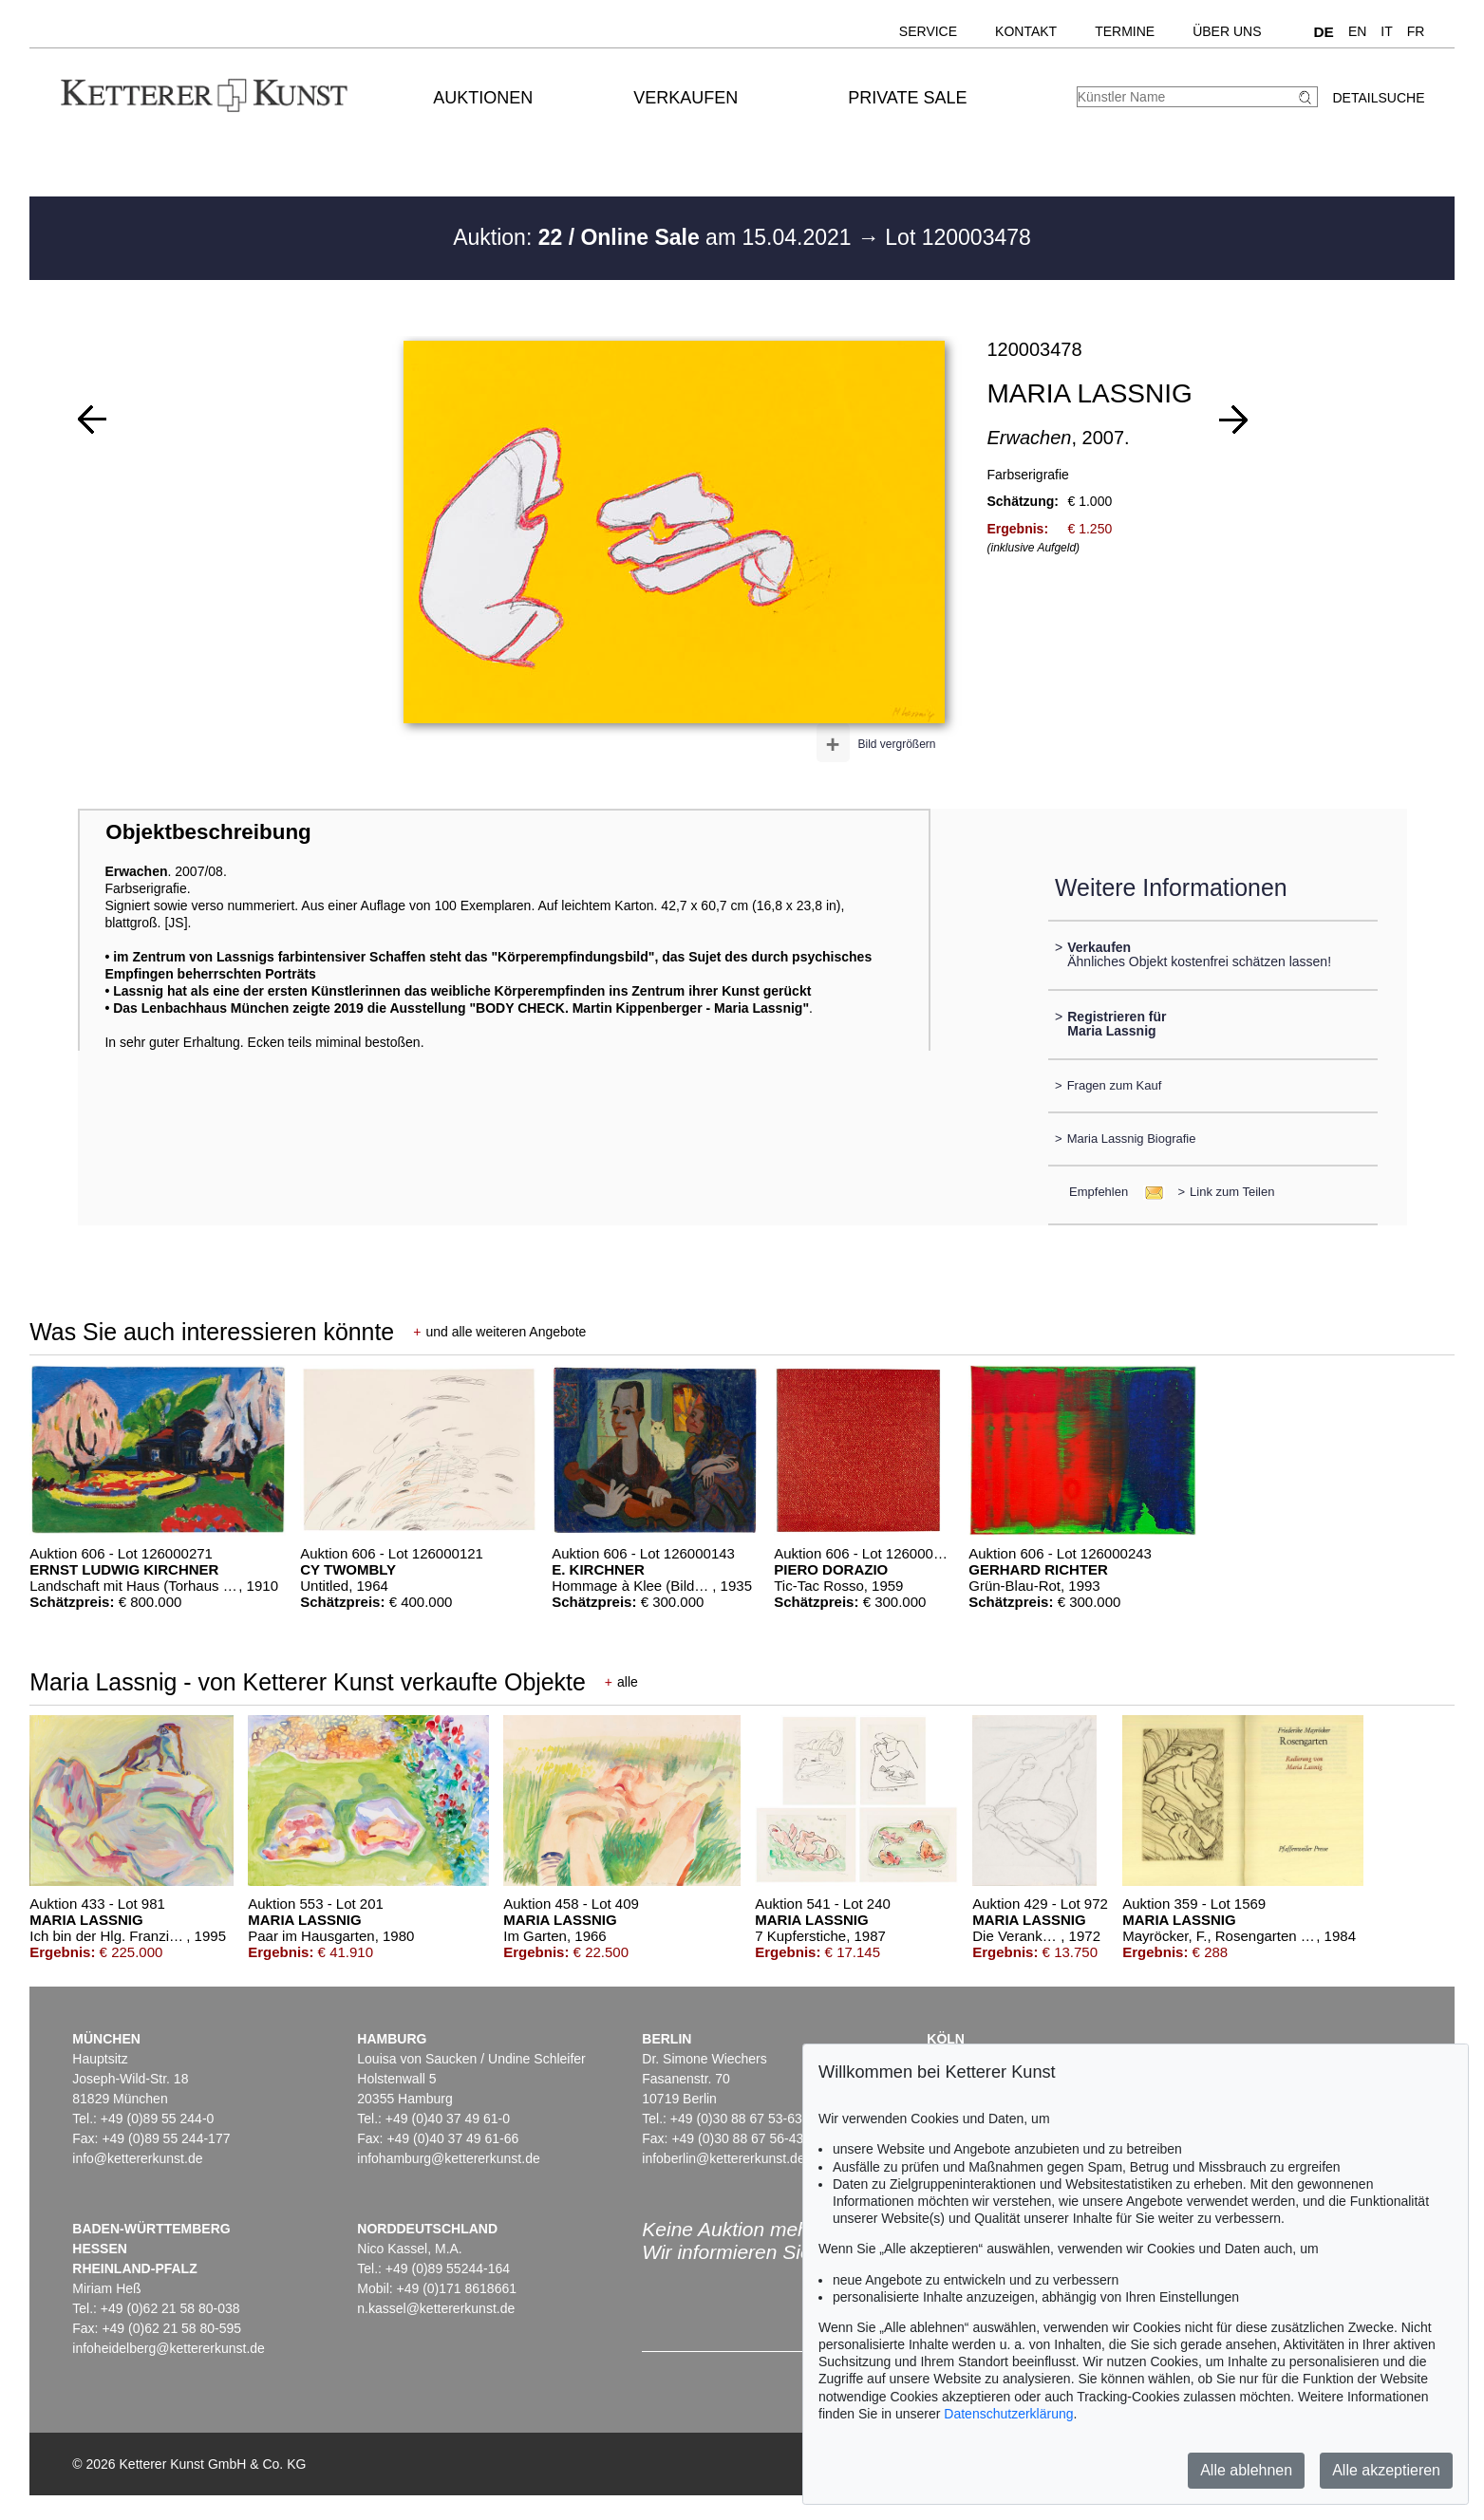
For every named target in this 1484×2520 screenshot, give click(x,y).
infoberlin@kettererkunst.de (723, 2158)
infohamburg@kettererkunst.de (448, 2158)
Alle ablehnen (1246, 2470)
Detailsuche (1378, 97)
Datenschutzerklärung (1008, 2413)
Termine (1125, 31)
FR (1416, 31)
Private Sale (907, 97)
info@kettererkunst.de (137, 2158)
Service (928, 31)
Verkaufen (685, 97)
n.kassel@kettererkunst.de (436, 2308)
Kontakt (1026, 31)
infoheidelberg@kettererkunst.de (168, 2348)
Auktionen (483, 97)
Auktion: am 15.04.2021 (655, 237)
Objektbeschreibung (207, 832)
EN (1357, 31)
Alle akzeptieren (1386, 2470)
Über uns (1227, 31)
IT (1386, 31)
